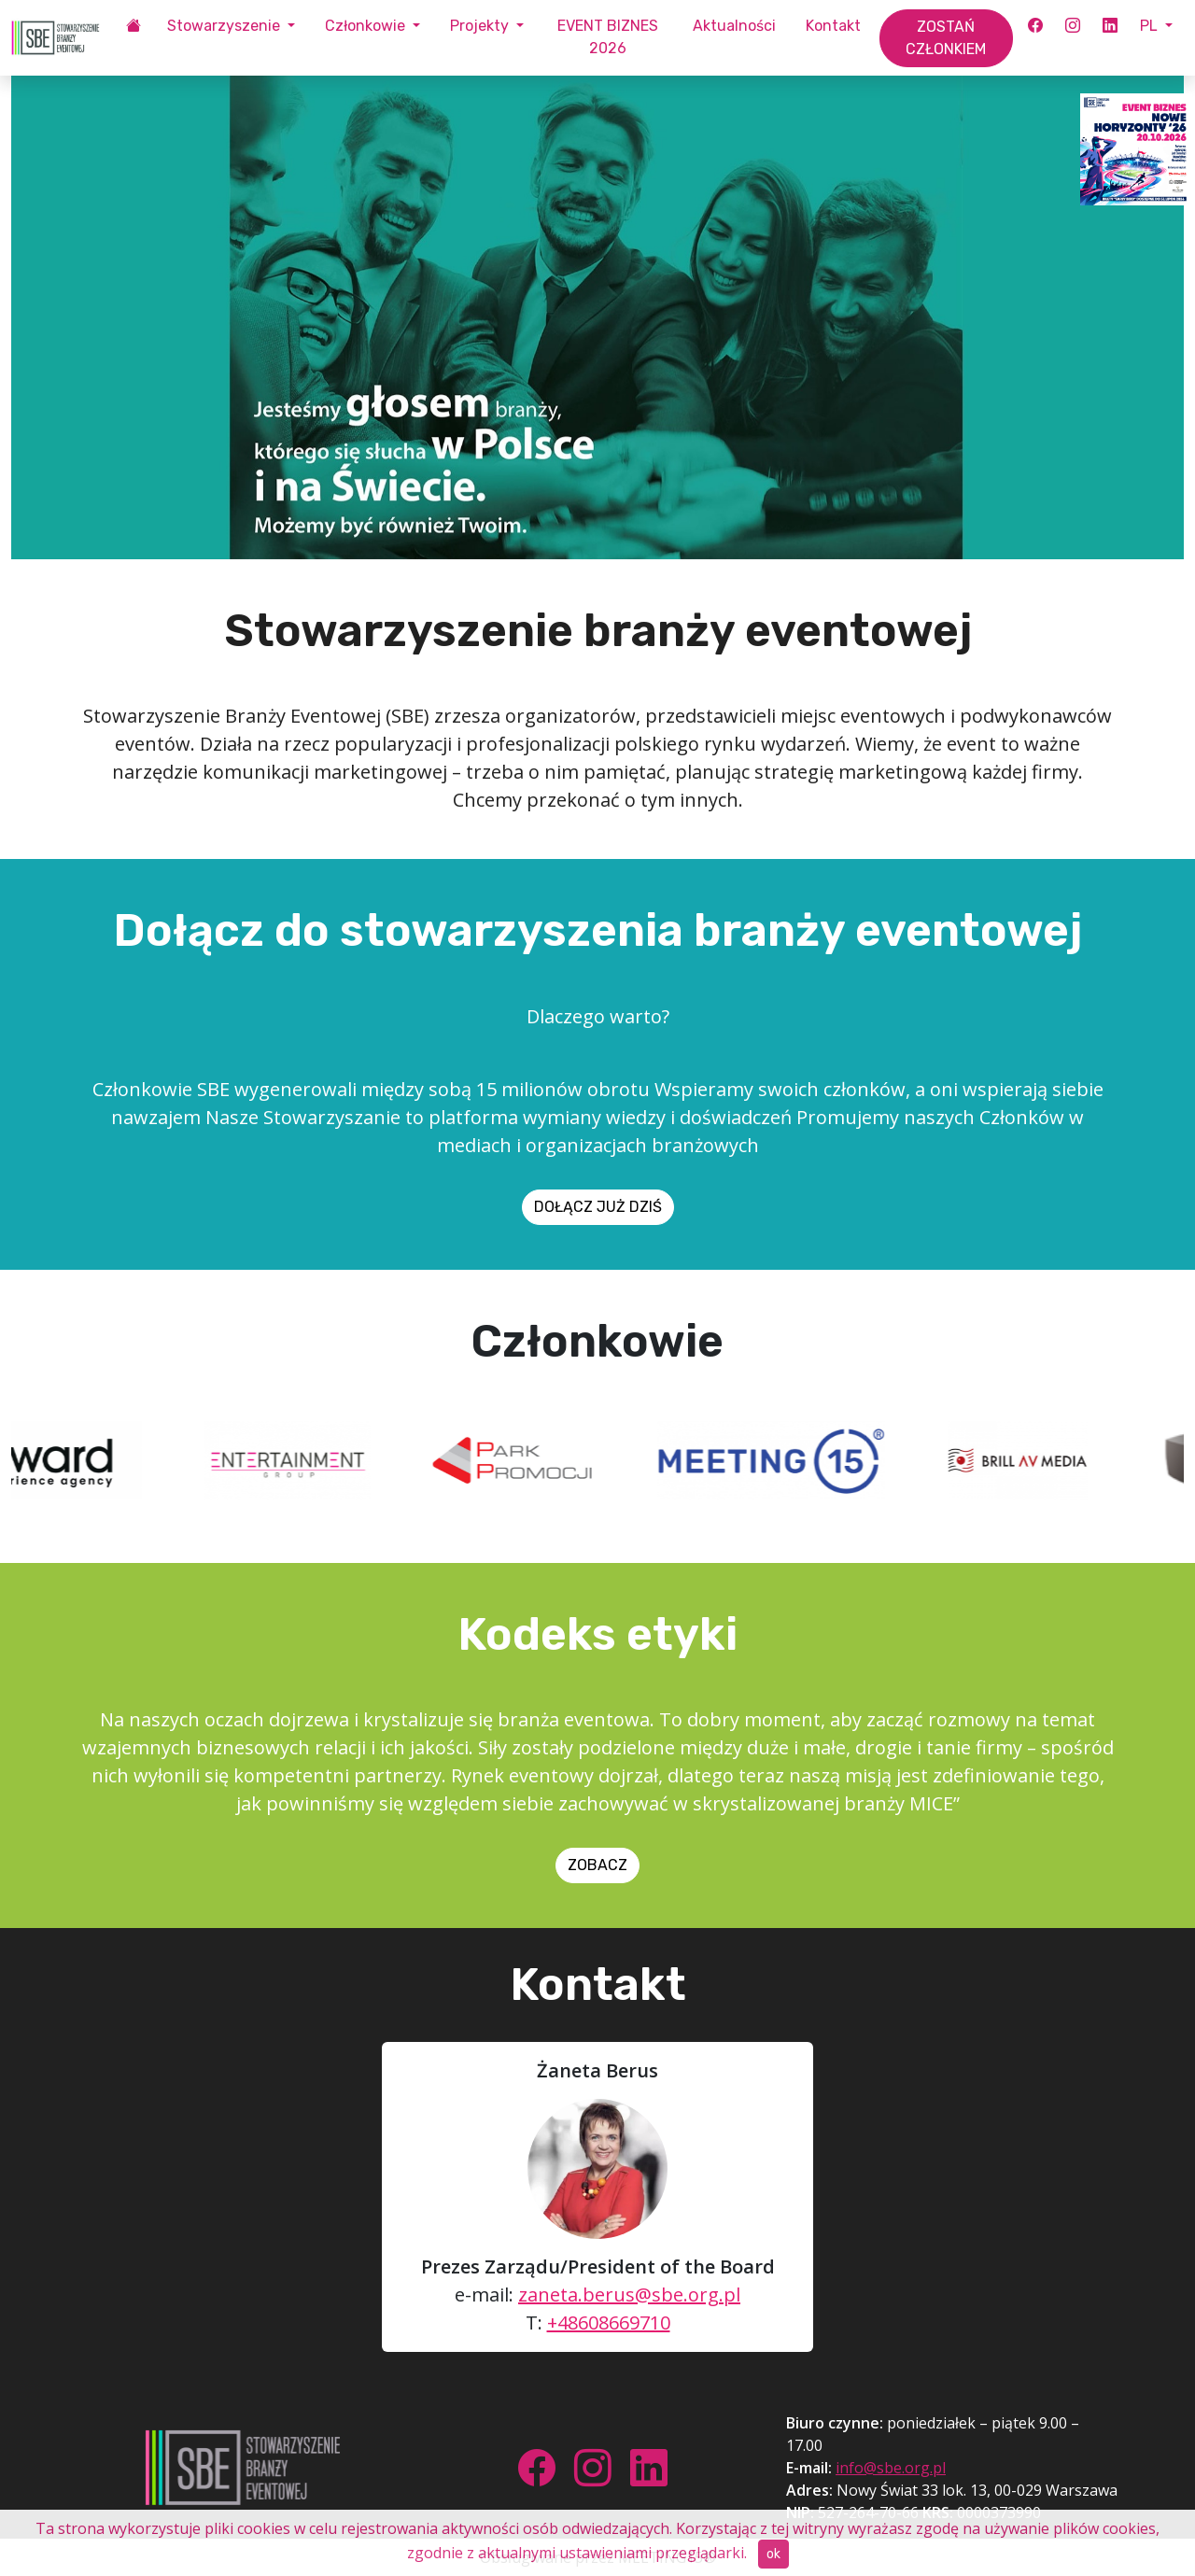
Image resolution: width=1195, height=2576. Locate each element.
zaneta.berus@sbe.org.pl (629, 2294)
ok (773, 2554)
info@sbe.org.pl (891, 2467)
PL (1150, 26)
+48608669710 (608, 2322)
